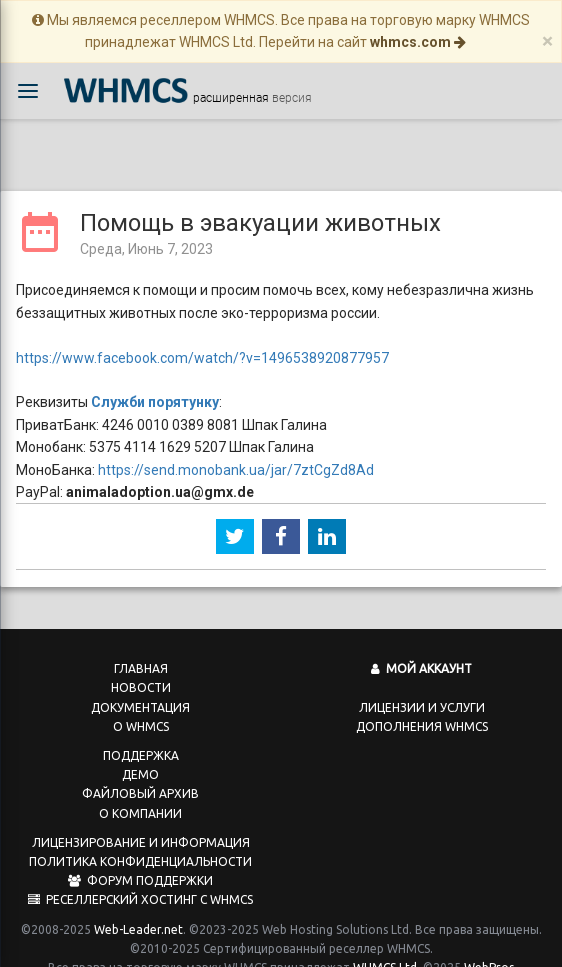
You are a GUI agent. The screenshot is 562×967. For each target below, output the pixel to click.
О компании (140, 792)
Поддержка (141, 734)
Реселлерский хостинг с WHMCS (140, 878)
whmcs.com (418, 42)
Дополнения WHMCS (422, 705)
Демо (140, 753)
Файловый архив (140, 772)
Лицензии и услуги (422, 686)
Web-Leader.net (138, 908)
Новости (141, 666)
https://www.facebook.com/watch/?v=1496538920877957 (202, 337)
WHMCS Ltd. (386, 946)
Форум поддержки (140, 859)
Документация (140, 686)
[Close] (547, 41)
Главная (141, 647)
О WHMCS (141, 705)
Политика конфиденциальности (140, 840)
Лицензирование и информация (141, 821)
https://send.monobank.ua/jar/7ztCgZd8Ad (236, 449)
